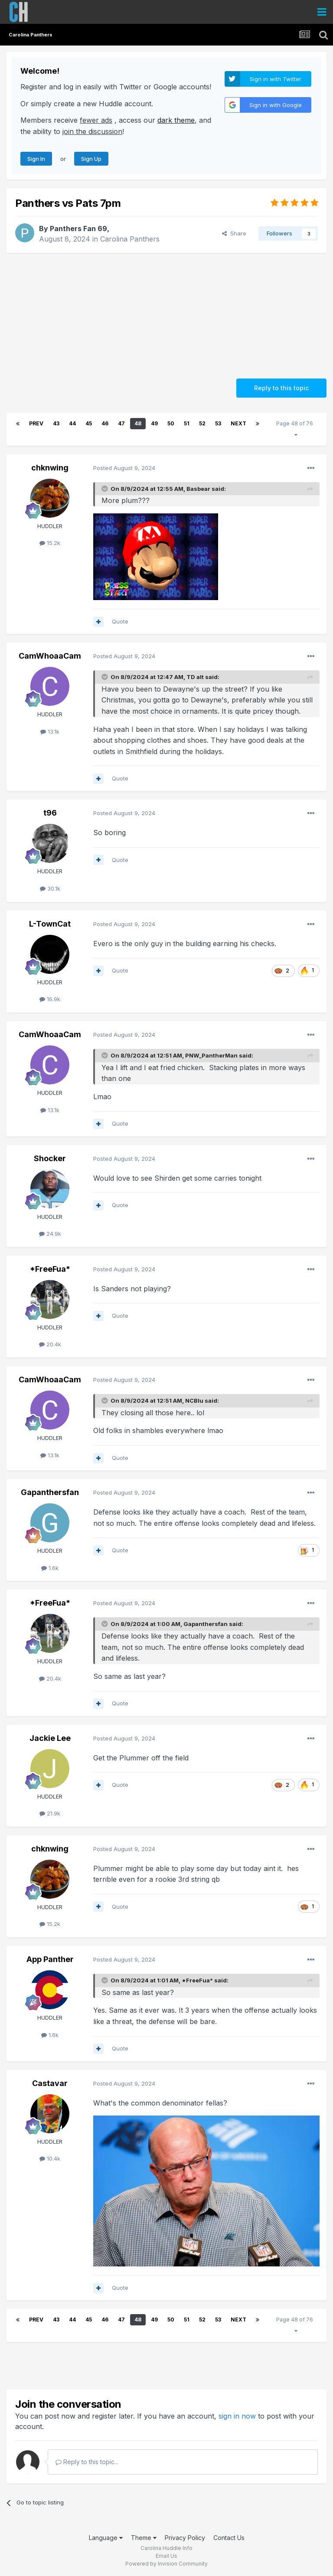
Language (106, 2537)
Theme (144, 2537)
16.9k (49, 999)
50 (170, 423)
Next (238, 423)
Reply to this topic (281, 388)
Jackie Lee (50, 1738)
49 (154, 423)
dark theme (176, 120)
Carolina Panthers (130, 239)
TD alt (195, 676)
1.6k (50, 1567)
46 (104, 423)
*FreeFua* (50, 1268)
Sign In (36, 158)
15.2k (49, 542)
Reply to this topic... (87, 2461)
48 (137, 423)
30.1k (50, 888)
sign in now (237, 2416)
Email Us (166, 2556)
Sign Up (91, 158)
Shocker (50, 1158)
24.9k (50, 1233)
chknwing (50, 467)
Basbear (198, 488)
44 (72, 423)
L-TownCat (50, 923)
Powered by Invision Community (166, 2563)
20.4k (50, 1344)
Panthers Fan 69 (78, 228)
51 (186, 423)
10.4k (49, 2158)
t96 (50, 812)
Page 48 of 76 (296, 428)
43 (56, 423)
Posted (124, 467)
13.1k (49, 731)
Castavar (50, 2083)
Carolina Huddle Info (166, 2548)
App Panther (50, 1959)
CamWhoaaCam (50, 655)
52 (202, 423)
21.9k (49, 1813)
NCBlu (194, 1400)
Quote (120, 621)
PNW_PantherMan (211, 1055)
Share (234, 233)
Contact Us (229, 2537)
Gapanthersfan (50, 1492)
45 (88, 423)
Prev (36, 423)
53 (218, 423)
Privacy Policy (185, 2537)
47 (121, 423)
